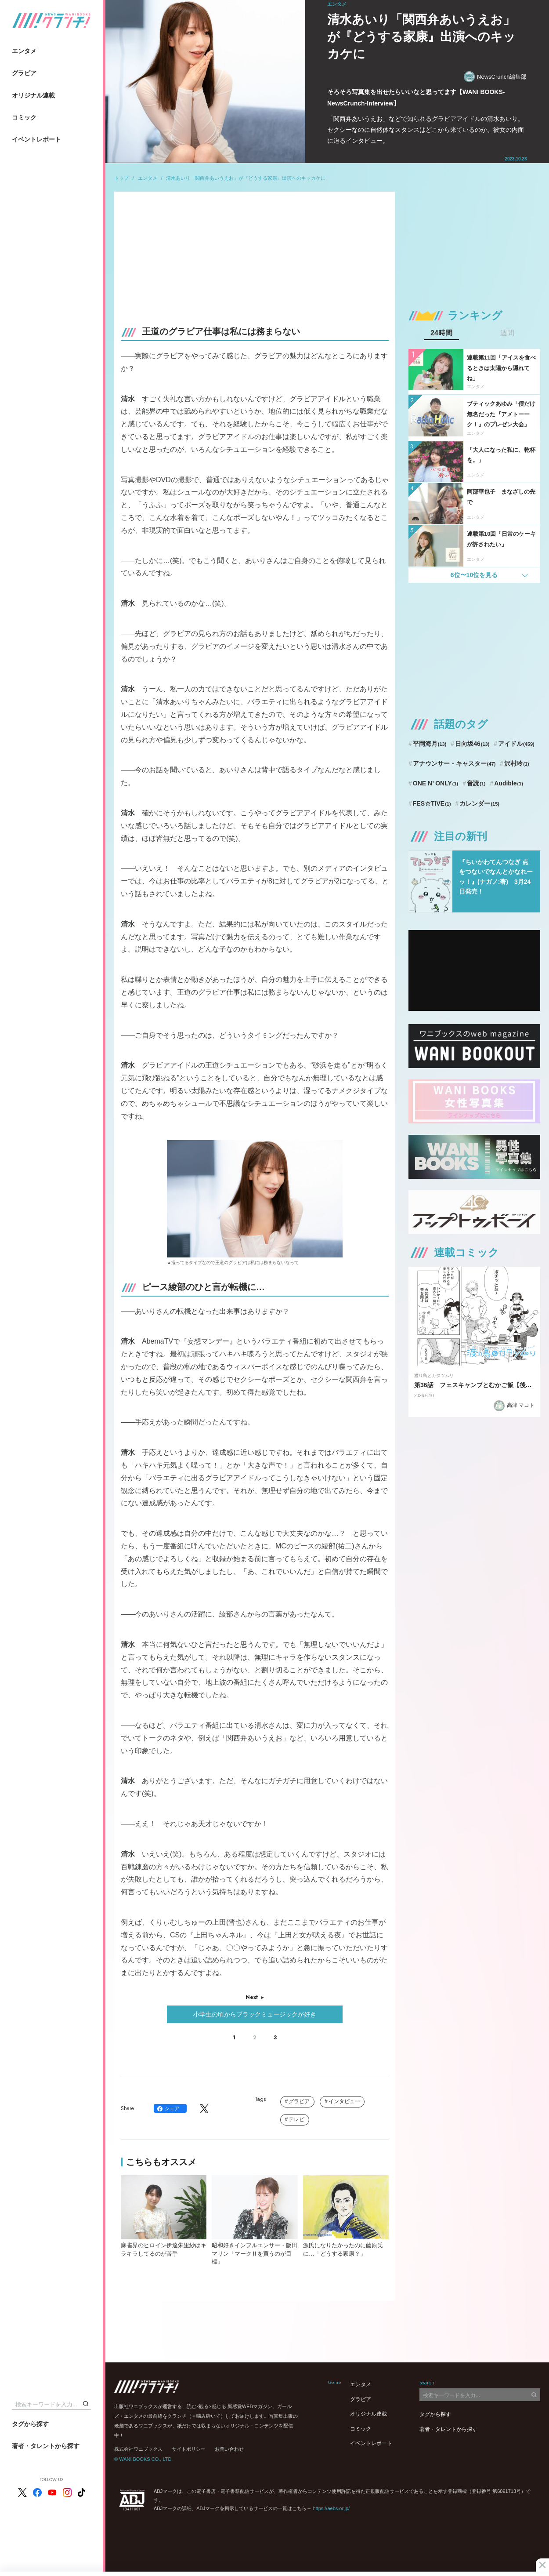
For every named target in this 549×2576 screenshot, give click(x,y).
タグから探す (30, 2423)
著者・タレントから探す (45, 2445)
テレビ (296, 2119)
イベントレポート (36, 139)
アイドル (516, 743)
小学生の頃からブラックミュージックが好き (254, 2014)
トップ (121, 178)
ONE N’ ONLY (435, 783)
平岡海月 (430, 743)
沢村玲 (516, 763)
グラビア (24, 72)
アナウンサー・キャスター (454, 763)
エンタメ (24, 50)
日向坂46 (472, 743)
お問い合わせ (229, 2449)
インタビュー (344, 2101)
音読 (476, 783)
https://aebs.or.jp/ (331, 2508)
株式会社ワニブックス (138, 2449)
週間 (507, 333)
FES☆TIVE (432, 803)
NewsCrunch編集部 (495, 76)
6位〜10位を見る (474, 574)
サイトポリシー (189, 2449)
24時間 (441, 333)
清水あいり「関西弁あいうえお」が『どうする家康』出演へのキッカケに (245, 178)
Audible (508, 783)
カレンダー (479, 803)
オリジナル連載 (33, 95)
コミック (24, 117)
